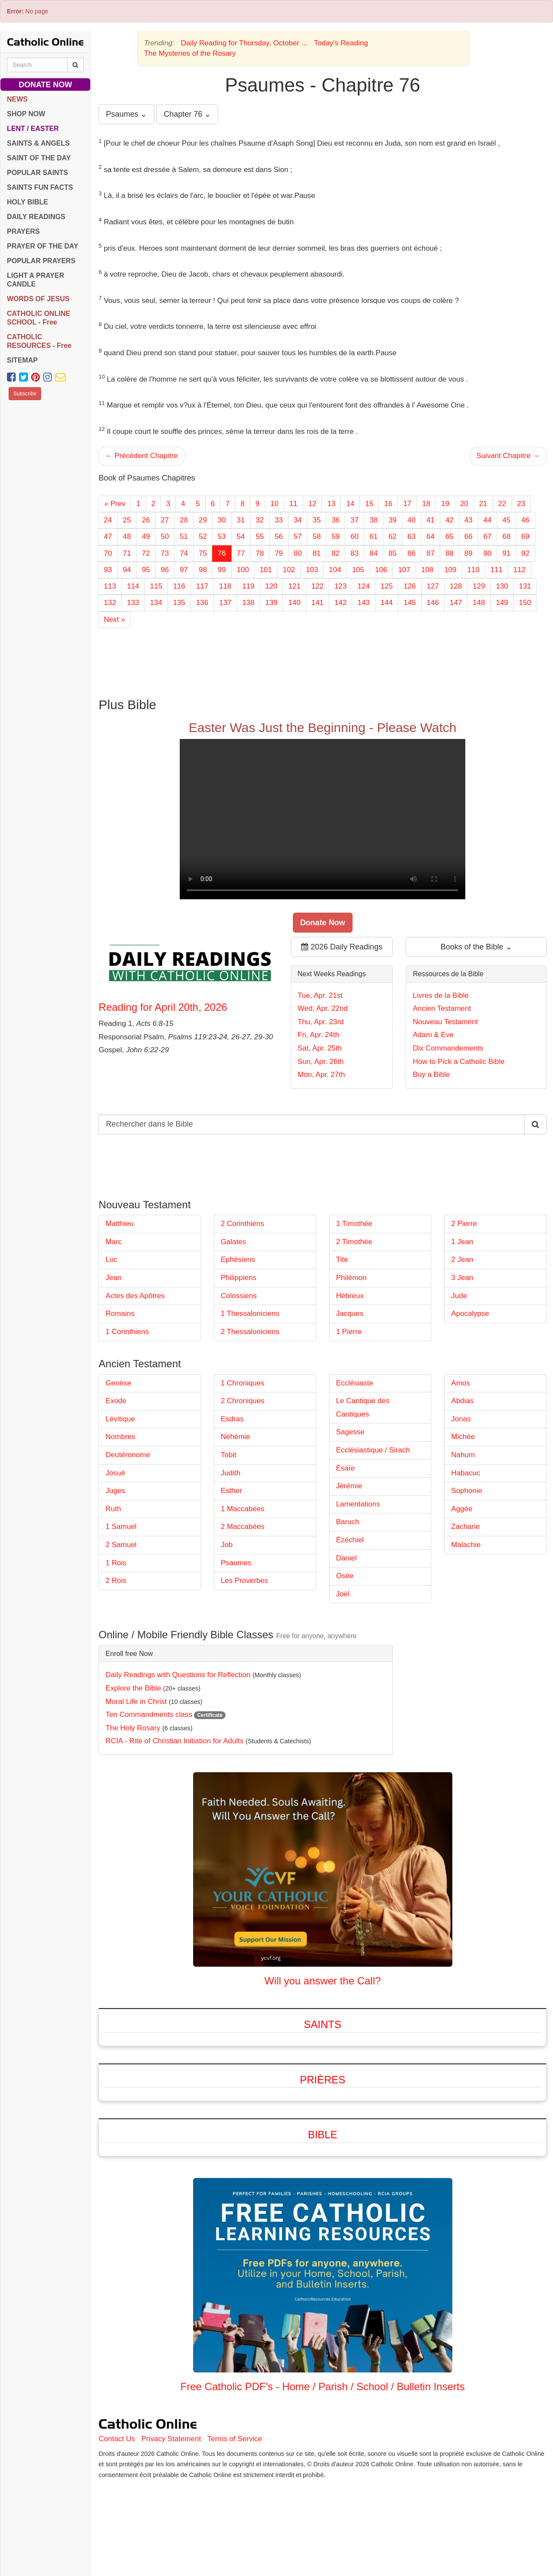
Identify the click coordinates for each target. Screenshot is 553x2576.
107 (404, 570)
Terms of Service (234, 2439)
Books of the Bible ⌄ (476, 947)
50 (165, 536)
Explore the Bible (133, 1688)
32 (260, 520)
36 (335, 520)
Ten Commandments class (148, 1714)
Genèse (118, 1383)
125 (387, 586)
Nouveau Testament (445, 1022)
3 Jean (462, 1278)
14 (350, 504)
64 (430, 536)
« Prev (114, 504)
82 (335, 553)
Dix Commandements (448, 1048)
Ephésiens (238, 1259)
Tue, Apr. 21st (320, 995)
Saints (322, 2024)
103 (312, 570)
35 (316, 520)
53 (222, 536)
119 (248, 586)
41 (430, 520)
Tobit (228, 1455)
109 (450, 570)
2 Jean (462, 1259)
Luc (111, 1259)
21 (483, 504)
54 (241, 536)
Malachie (465, 1545)
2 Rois (115, 1580)
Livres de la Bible (440, 995)
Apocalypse (470, 1313)
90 (487, 553)
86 (411, 553)
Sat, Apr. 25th (320, 1048)
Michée (463, 1437)
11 (293, 504)
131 (525, 586)
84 (373, 553)
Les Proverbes (244, 1580)
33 (279, 520)
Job (226, 1545)
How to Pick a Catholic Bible (459, 1061)
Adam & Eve (433, 1035)
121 (294, 586)
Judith (230, 1473)
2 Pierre (464, 1224)
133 (133, 603)
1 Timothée (354, 1224)
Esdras (232, 1419)
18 (426, 504)
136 (202, 603)
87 (430, 553)
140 (294, 603)
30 (222, 520)
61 (373, 536)
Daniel (346, 1558)
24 (108, 520)
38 (373, 520)
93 (108, 570)
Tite (342, 1259)
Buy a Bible (431, 1074)
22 (502, 504)
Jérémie (349, 1486)
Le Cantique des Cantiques (363, 1407)
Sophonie (466, 1491)
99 (222, 570)
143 (363, 603)
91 (506, 553)
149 (502, 603)
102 (289, 570)
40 (411, 520)
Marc (113, 1242)
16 (388, 504)
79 (279, 553)
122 (317, 586)
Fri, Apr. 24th (318, 1035)
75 (203, 553)
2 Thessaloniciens (250, 1332)
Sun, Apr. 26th (321, 1061)
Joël (343, 1594)
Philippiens (238, 1278)
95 (146, 570)
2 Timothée (354, 1242)
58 (316, 536)
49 (146, 536)
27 (165, 520)
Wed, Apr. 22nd (323, 1008)
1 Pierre (349, 1332)
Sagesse (350, 1432)
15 (369, 504)
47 (108, 536)
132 (110, 603)
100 (243, 570)
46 (525, 520)
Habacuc (465, 1473)
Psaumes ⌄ (126, 114)
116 (179, 586)
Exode (115, 1401)
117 (202, 586)
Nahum (463, 1455)
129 (479, 586)
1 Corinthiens (127, 1332)
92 (525, 553)
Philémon (351, 1278)
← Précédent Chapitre (141, 456)
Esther (231, 1491)
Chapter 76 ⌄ (187, 114)
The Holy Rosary (132, 1728)
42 (449, 520)
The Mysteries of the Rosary (190, 53)
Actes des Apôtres (135, 1296)
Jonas (460, 1419)
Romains (119, 1313)
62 (392, 536)
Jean (113, 1278)
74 (184, 553)
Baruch (347, 1522)
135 (179, 603)
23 (521, 504)
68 (506, 536)
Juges (115, 1491)
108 (427, 570)
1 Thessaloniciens (250, 1313)
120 (271, 586)
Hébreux (350, 1296)
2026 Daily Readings (341, 947)
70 (108, 553)
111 (496, 570)
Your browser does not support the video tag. (322, 819)
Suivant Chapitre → (508, 456)
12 (312, 504)
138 (248, 603)
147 (456, 603)
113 (110, 586)
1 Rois (115, 1563)
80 (298, 553)
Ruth (113, 1509)
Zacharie (465, 1526)
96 (165, 570)
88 (449, 553)
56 (279, 536)
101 (266, 570)
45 (506, 520)
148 (479, 603)
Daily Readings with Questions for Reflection (177, 1675)
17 (407, 504)
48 (127, 536)
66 (468, 536)
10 (274, 504)
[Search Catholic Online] (75, 64)
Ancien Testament (442, 1008)
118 (225, 586)
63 (411, 536)
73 (165, 553)
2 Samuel (121, 1545)
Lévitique (120, 1419)
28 (184, 520)
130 (502, 586)
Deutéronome (127, 1455)
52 (203, 536)
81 (316, 553)
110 (473, 570)
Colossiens (239, 1296)
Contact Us (117, 2439)
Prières (322, 2080)
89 (468, 553)
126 (410, 586)
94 (127, 570)
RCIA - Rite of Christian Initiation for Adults (174, 1741)
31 (241, 520)
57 (298, 536)
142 (340, 603)
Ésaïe (345, 1468)
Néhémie (235, 1437)
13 (331, 504)
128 (456, 586)
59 (335, 536)
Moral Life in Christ (136, 1701)
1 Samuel (121, 1526)
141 (317, 603)
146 (433, 603)
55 (260, 536)
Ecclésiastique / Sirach (373, 1450)
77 (241, 553)
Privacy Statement (171, 2439)
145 (410, 603)
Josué (115, 1473)
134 (156, 603)
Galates (233, 1242)
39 (392, 520)
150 (525, 603)
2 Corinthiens (242, 1224)
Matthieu (119, 1224)
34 (298, 520)
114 (133, 586)
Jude (459, 1296)
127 (433, 586)
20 (464, 504)
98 (203, 570)
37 (354, 520)
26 (146, 520)
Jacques (349, 1313)
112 (519, 570)
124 (363, 586)
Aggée (461, 1509)
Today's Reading (341, 43)
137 (225, 603)
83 (354, 553)
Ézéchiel (350, 1540)
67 (487, 536)
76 (222, 553)
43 (468, 520)
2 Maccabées (242, 1526)
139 (271, 603)
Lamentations (358, 1504)
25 (127, 520)
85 (392, 553)
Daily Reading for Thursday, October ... (244, 43)
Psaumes (236, 1563)
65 (449, 536)
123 (340, 586)
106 (381, 570)
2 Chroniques (242, 1401)
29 (203, 520)
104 (335, 570)
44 (487, 520)
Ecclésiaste (354, 1383)
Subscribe (24, 394)
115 (156, 586)
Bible (322, 2134)
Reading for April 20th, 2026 (163, 1007)
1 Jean (462, 1242)
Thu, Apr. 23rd (321, 1022)
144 (387, 603)
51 (184, 536)
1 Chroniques (242, 1383)
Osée (345, 1576)
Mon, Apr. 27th (321, 1074)
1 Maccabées (242, 1509)
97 (184, 570)
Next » (114, 619)
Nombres (120, 1437)
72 (146, 553)
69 (525, 536)
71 (127, 553)
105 (358, 570)
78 (260, 553)
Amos (460, 1383)
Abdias (462, 1401)
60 (354, 536)
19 (445, 504)
